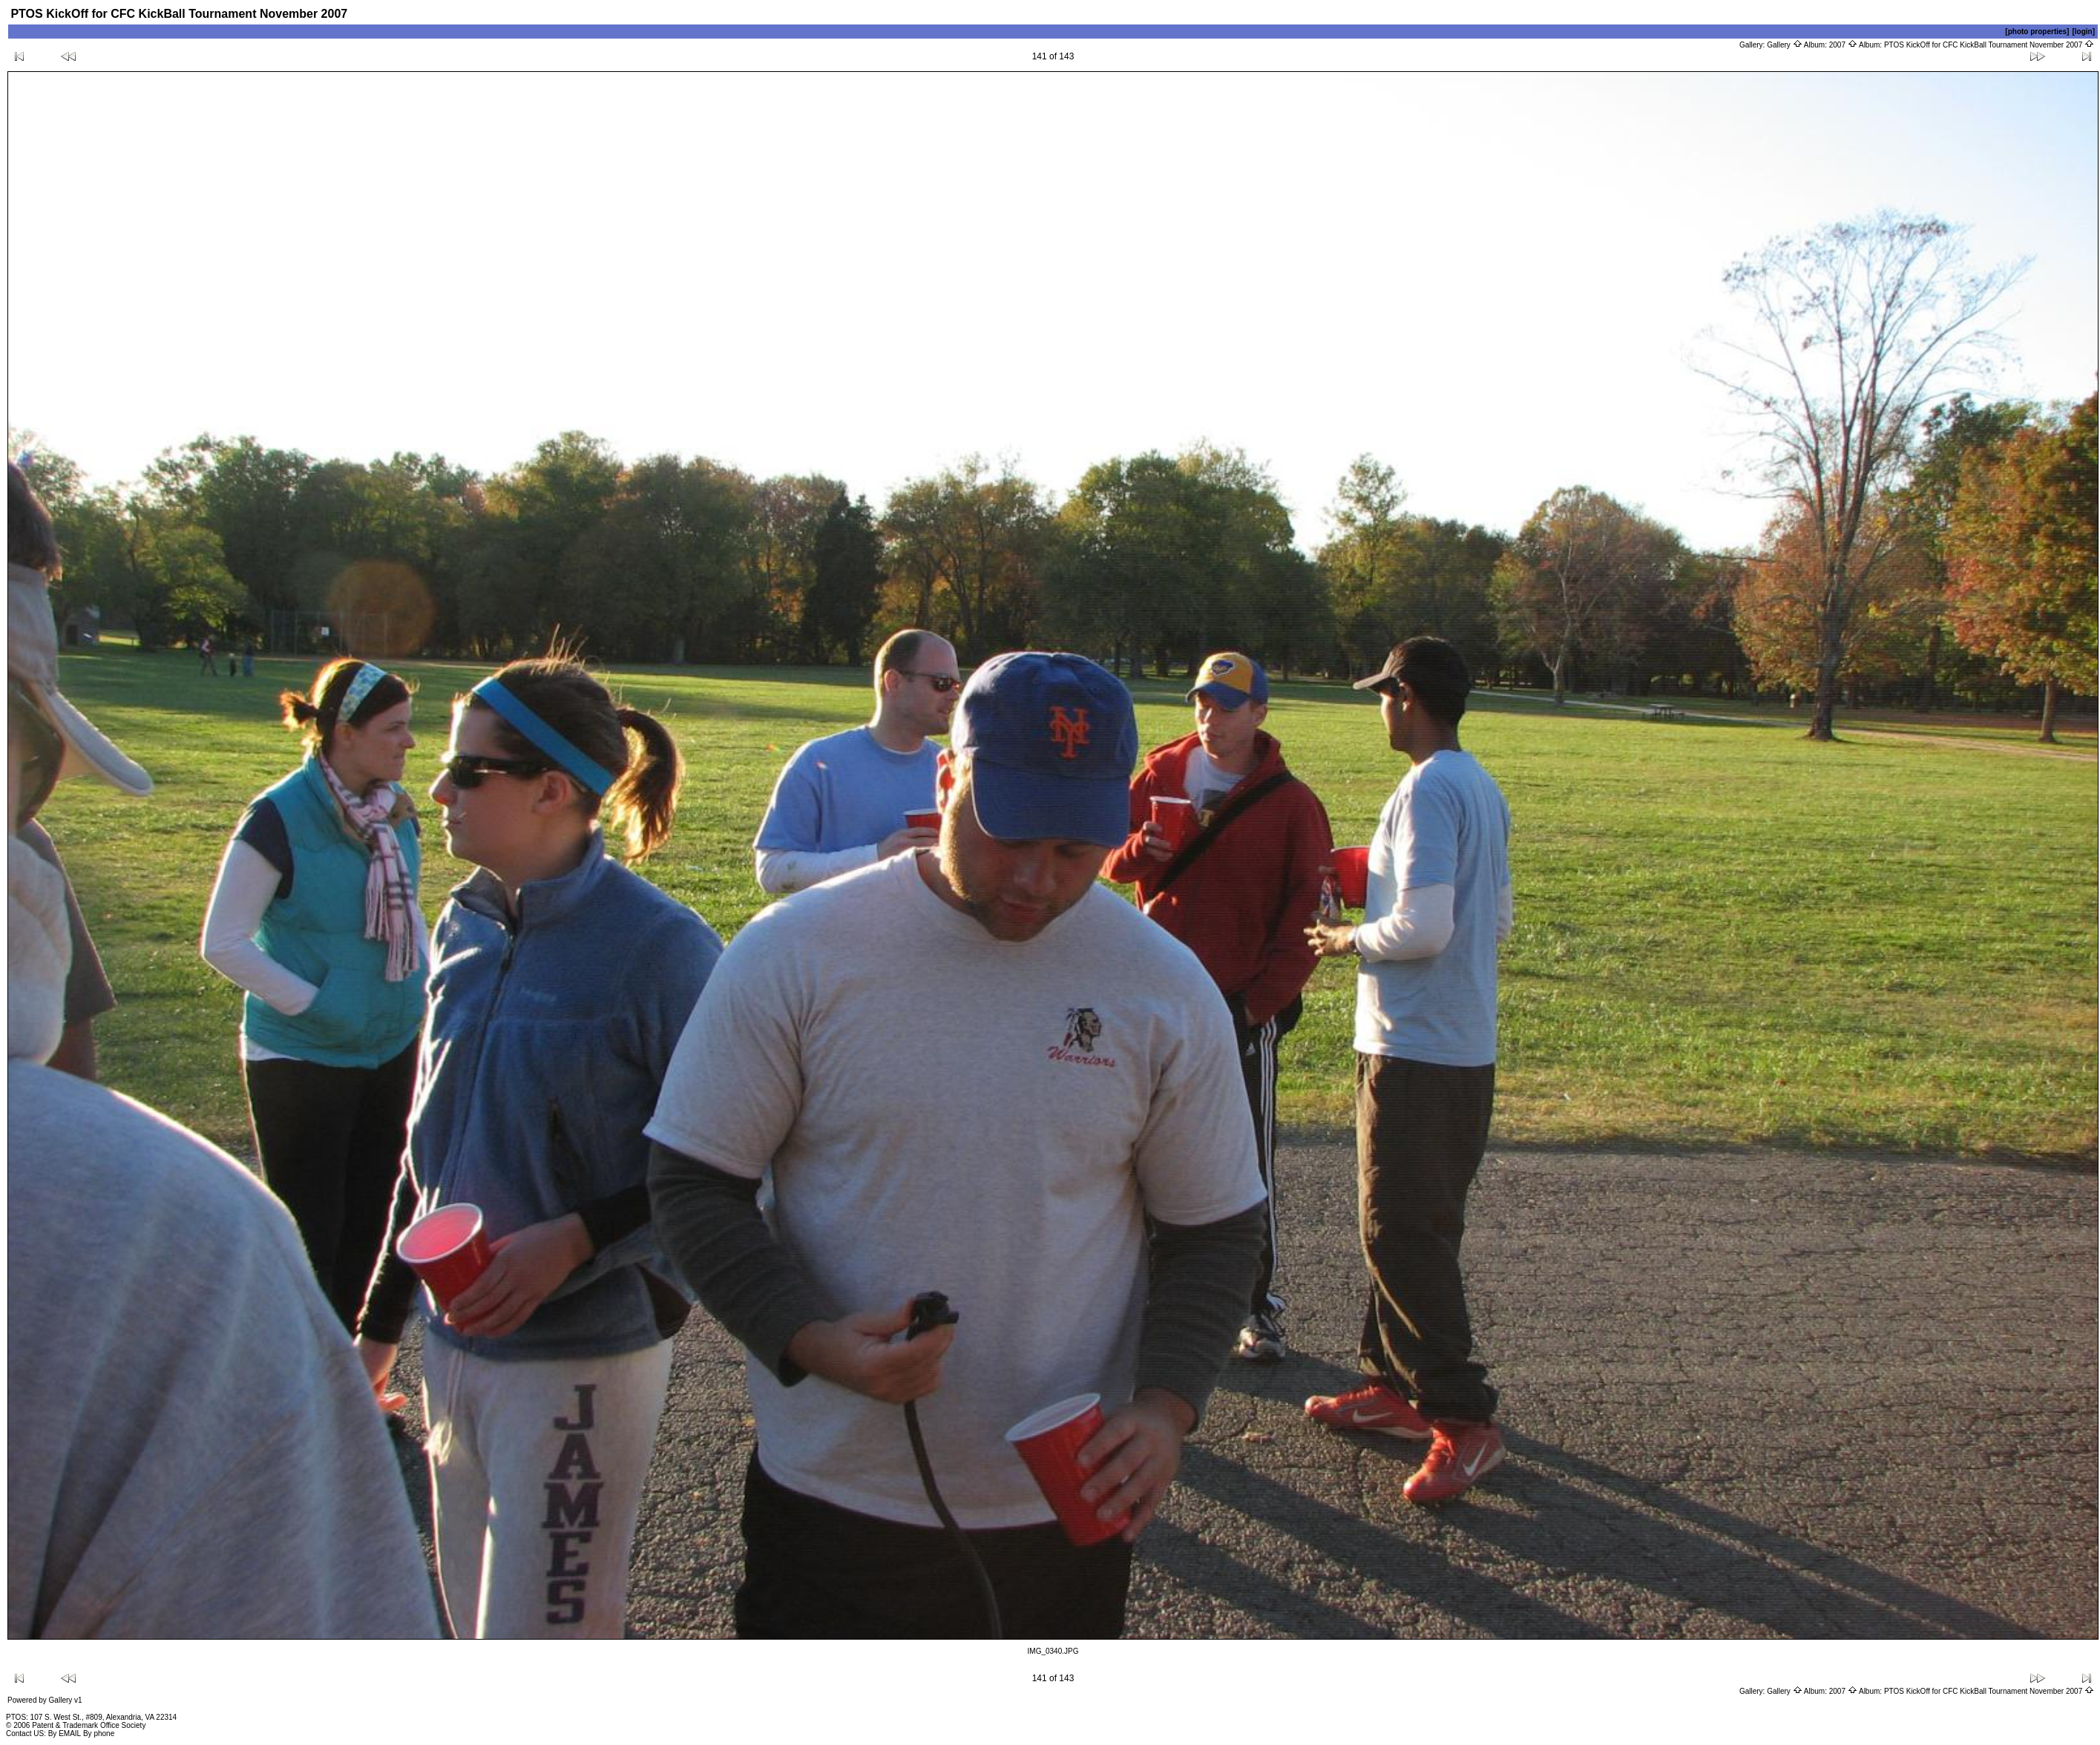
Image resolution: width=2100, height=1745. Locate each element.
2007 (1843, 45)
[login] (2083, 31)
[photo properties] (2037, 31)
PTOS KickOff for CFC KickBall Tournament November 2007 (1989, 45)
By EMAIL (64, 1733)
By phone (98, 1733)
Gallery (1784, 45)
